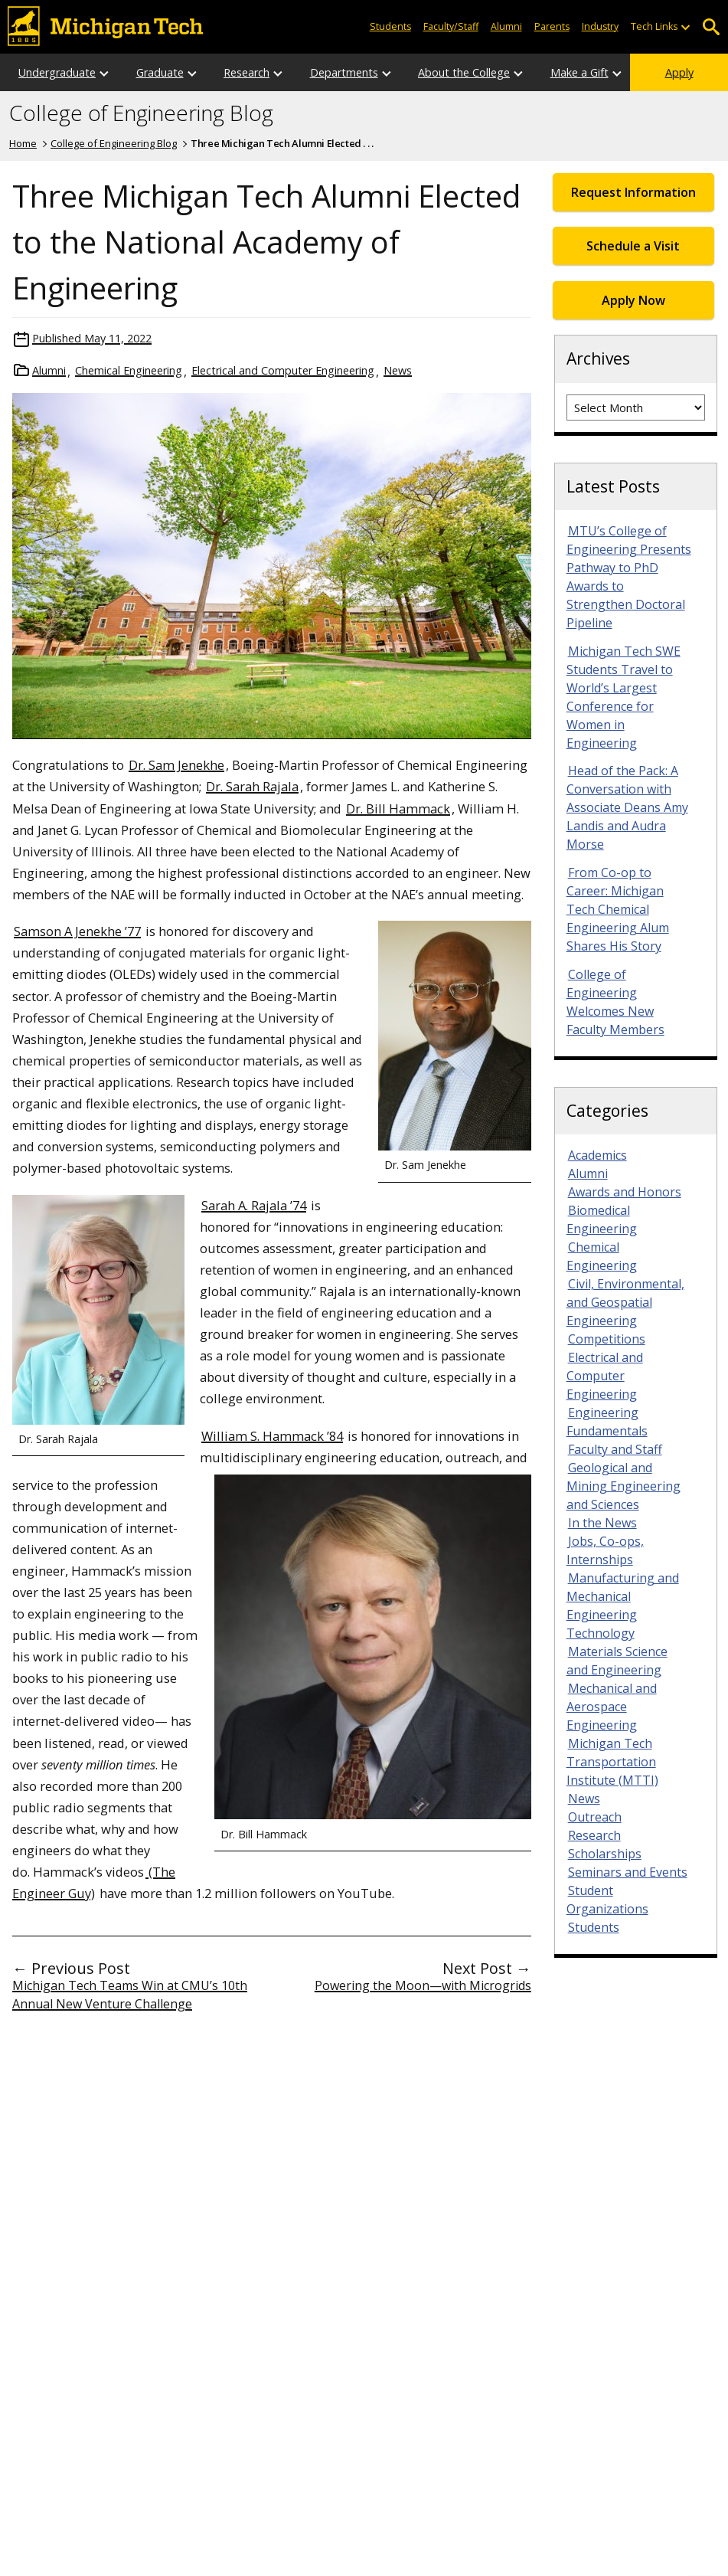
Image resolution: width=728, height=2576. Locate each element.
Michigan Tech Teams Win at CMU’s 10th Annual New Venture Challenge (129, 1994)
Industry (600, 26)
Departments (344, 72)
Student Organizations (607, 1899)
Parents (552, 26)
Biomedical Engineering (601, 1219)
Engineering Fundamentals (607, 1421)
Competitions (606, 1339)
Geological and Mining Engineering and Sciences (623, 1486)
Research (246, 72)
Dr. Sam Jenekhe (176, 765)
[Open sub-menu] (685, 27)
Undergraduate (57, 72)
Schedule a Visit (633, 245)
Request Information (633, 192)
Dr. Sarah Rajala (252, 786)
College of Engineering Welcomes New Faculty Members (615, 1002)
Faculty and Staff (615, 1449)
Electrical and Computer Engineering (282, 370)
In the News (602, 1522)
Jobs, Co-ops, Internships (605, 1550)
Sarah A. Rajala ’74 (253, 1205)
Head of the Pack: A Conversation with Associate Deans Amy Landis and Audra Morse (627, 807)
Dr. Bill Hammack (398, 808)
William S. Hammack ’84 (272, 1436)
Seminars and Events (627, 1872)
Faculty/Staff (450, 26)
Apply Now (633, 300)
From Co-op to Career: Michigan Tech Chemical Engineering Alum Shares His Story (617, 909)
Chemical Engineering (128, 370)
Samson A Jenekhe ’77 (77, 931)
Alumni (506, 26)
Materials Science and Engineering (617, 1660)
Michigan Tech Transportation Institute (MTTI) (612, 1762)
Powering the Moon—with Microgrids (423, 1985)
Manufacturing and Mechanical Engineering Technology (622, 1605)
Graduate (160, 72)
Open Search (711, 27)
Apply (679, 72)
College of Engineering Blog (141, 113)
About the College (464, 72)
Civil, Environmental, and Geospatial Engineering (625, 1302)
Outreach (595, 1816)
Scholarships (604, 1853)
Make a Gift (579, 72)
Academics (597, 1155)
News (398, 370)
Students (390, 26)
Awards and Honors (624, 1191)
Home (23, 143)
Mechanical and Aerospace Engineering (611, 1706)
